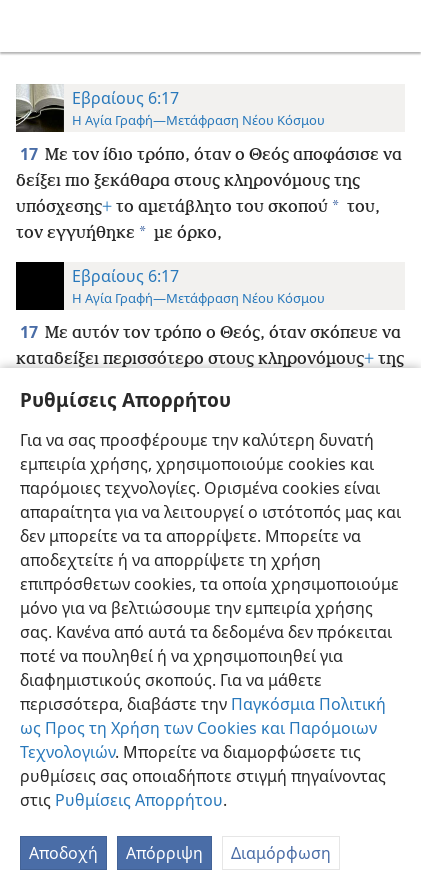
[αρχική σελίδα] (30, 26)
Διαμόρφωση (281, 853)
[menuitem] (30, 26)
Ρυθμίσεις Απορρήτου (139, 800)
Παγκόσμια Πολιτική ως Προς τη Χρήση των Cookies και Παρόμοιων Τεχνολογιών (203, 728)
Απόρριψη (164, 853)
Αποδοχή (63, 853)
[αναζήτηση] (396, 26)
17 (30, 154)
